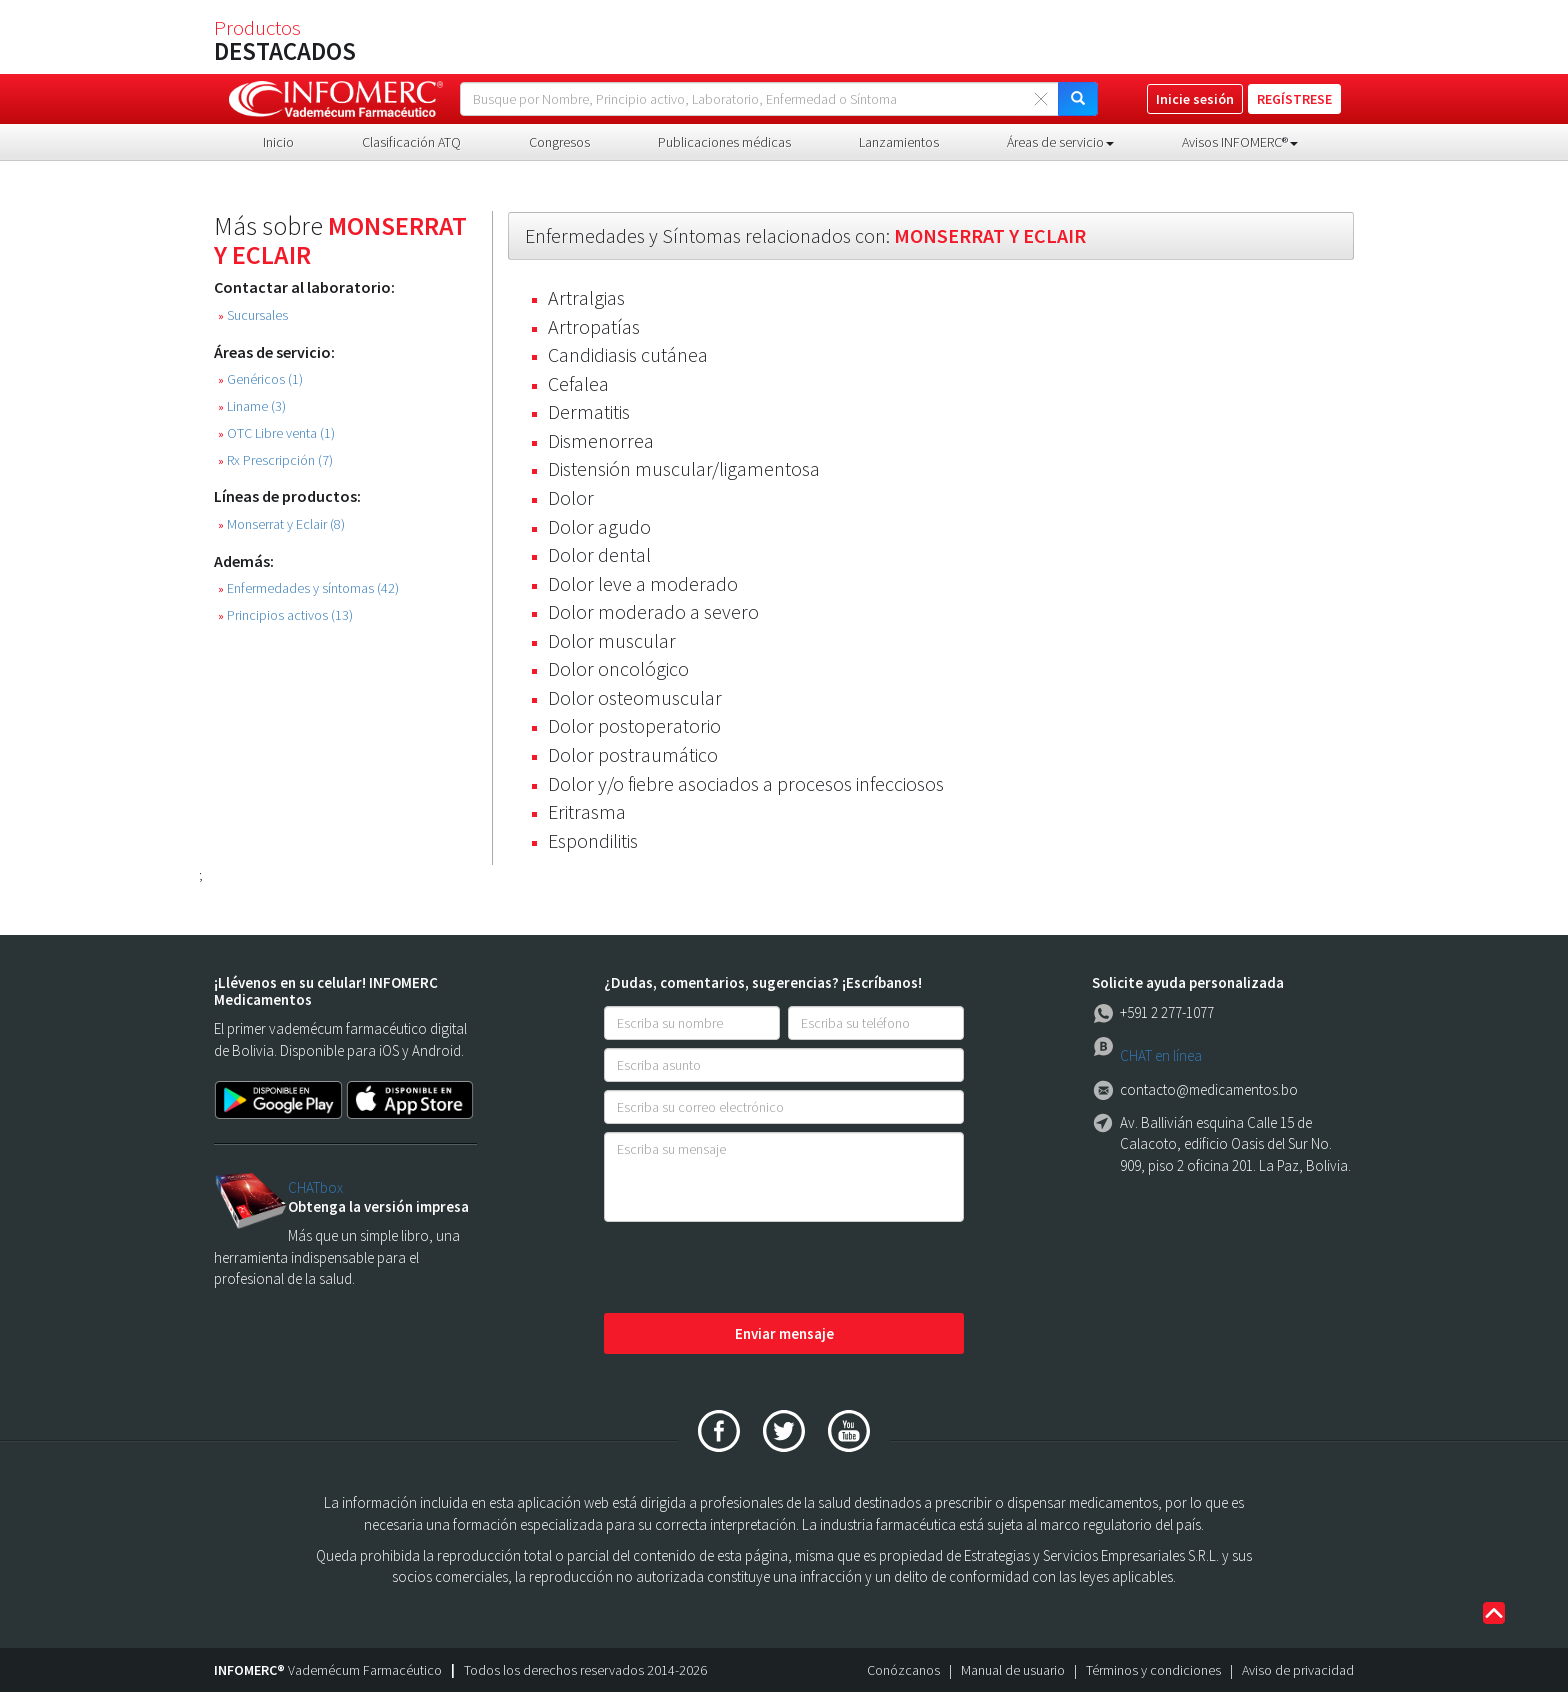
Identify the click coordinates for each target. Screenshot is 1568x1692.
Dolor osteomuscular (635, 697)
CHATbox (315, 1187)
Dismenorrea (601, 440)
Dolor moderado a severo (653, 611)
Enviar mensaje (784, 1333)
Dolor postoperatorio (634, 725)
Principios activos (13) (285, 615)
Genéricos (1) (260, 379)
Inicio (278, 142)
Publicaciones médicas (724, 142)
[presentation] (756, 1269)
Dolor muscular (612, 640)
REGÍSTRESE (1294, 99)
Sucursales (253, 315)
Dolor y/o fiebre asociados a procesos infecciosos (746, 783)
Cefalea (578, 383)
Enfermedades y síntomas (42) (308, 588)
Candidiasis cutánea (628, 354)
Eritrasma (587, 811)
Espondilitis (593, 840)
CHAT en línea (1161, 1055)
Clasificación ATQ (411, 142)
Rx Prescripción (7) (275, 460)
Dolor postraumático (633, 754)
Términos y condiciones (1153, 1670)
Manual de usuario (1013, 1670)
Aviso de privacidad (1298, 1670)
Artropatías (594, 326)
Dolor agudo (599, 526)
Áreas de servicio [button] (1060, 142)
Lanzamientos (899, 142)
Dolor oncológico (618, 668)
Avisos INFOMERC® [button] (1240, 142)
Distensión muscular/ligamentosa (684, 468)
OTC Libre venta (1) (276, 433)
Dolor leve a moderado (643, 583)
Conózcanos (903, 1670)
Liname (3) (252, 406)
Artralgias (586, 297)
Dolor (571, 497)
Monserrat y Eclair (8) (281, 524)
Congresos (559, 142)
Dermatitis (589, 411)
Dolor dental (599, 554)
